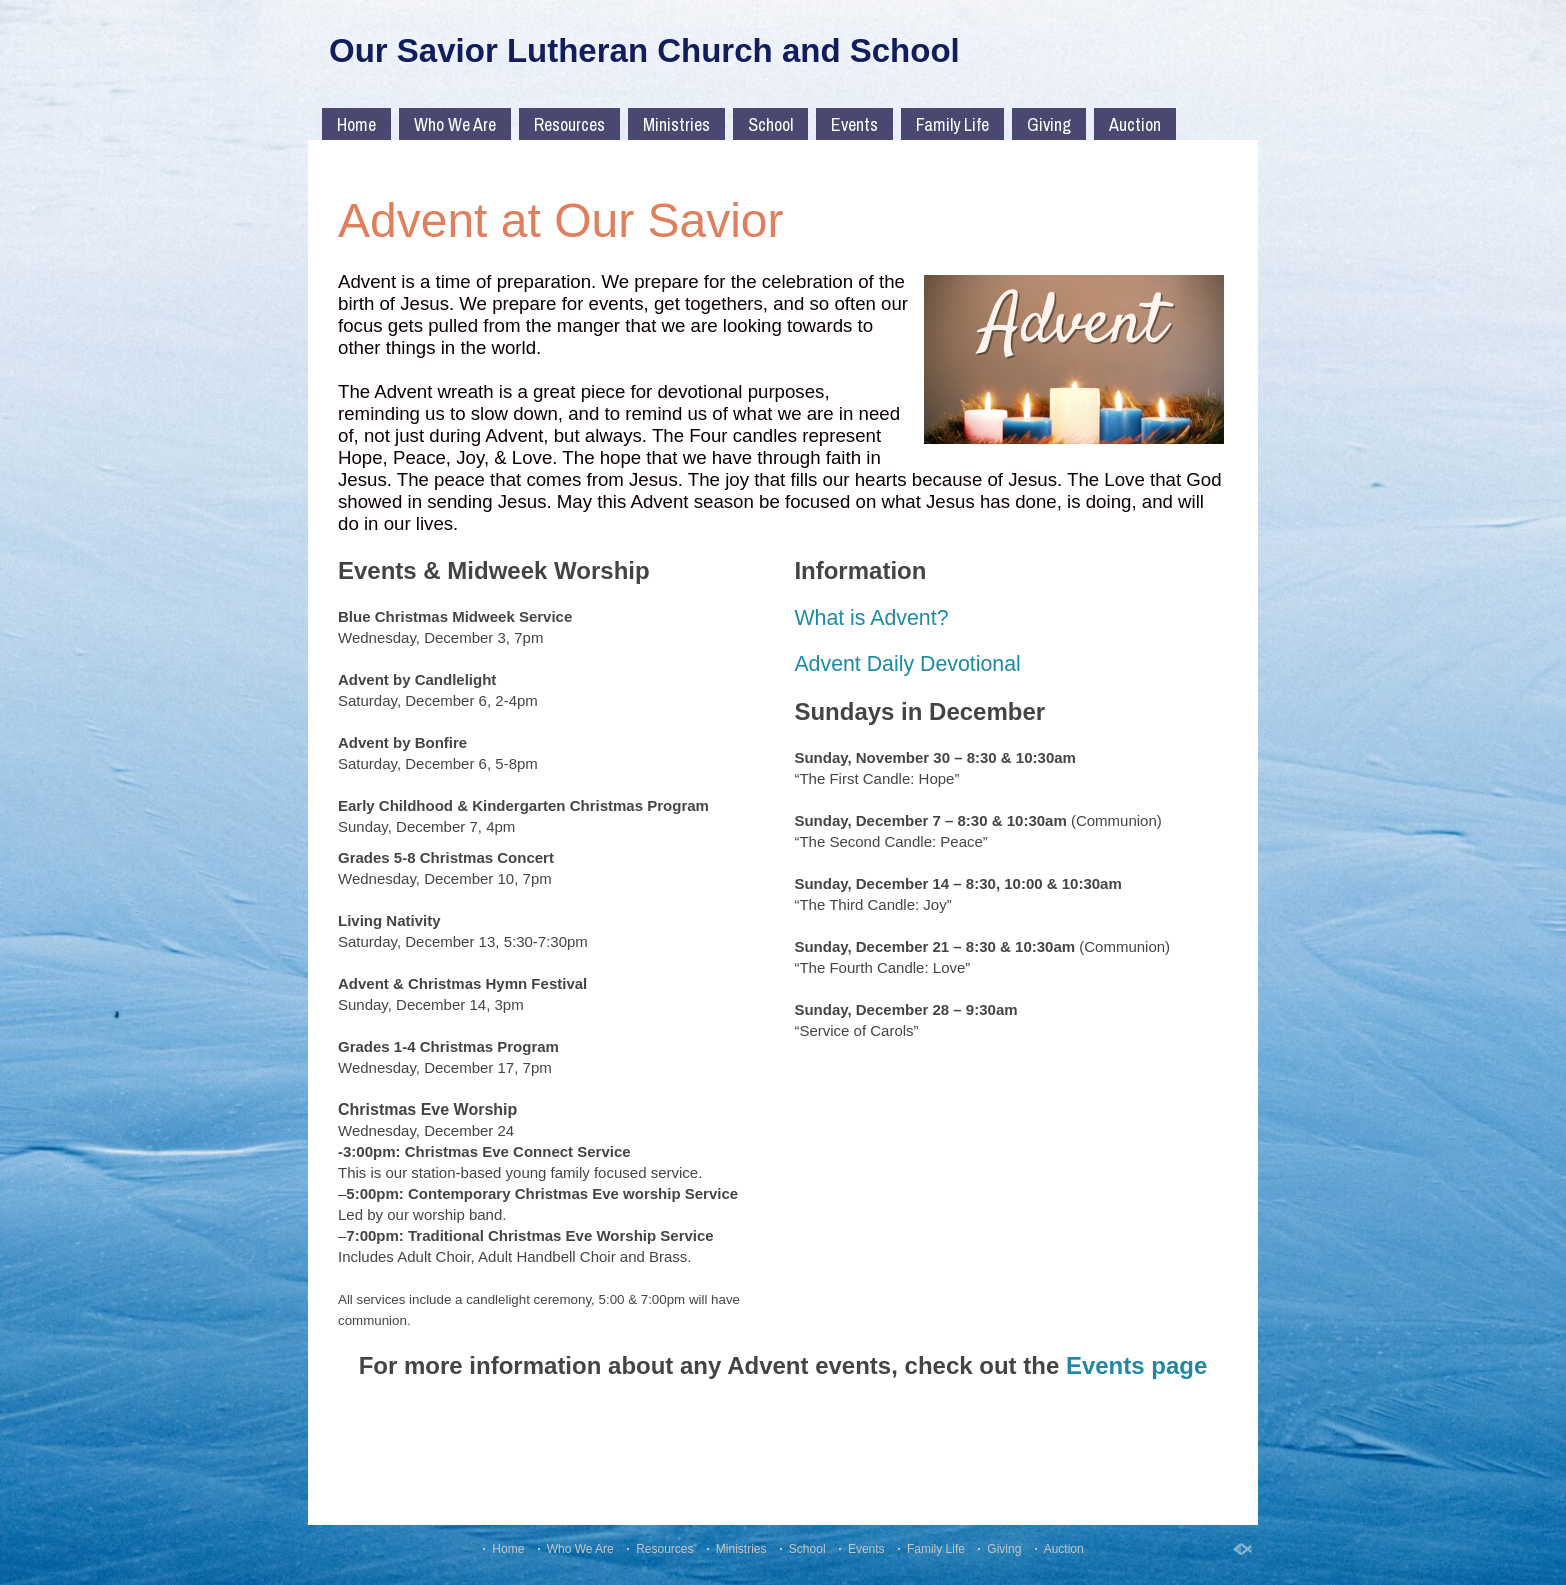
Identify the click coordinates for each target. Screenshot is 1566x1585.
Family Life (952, 124)
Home (356, 124)
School (770, 124)
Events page (1136, 1365)
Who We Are (455, 124)
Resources (569, 124)
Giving (1049, 124)
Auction (1135, 124)
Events (854, 124)
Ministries (676, 124)
